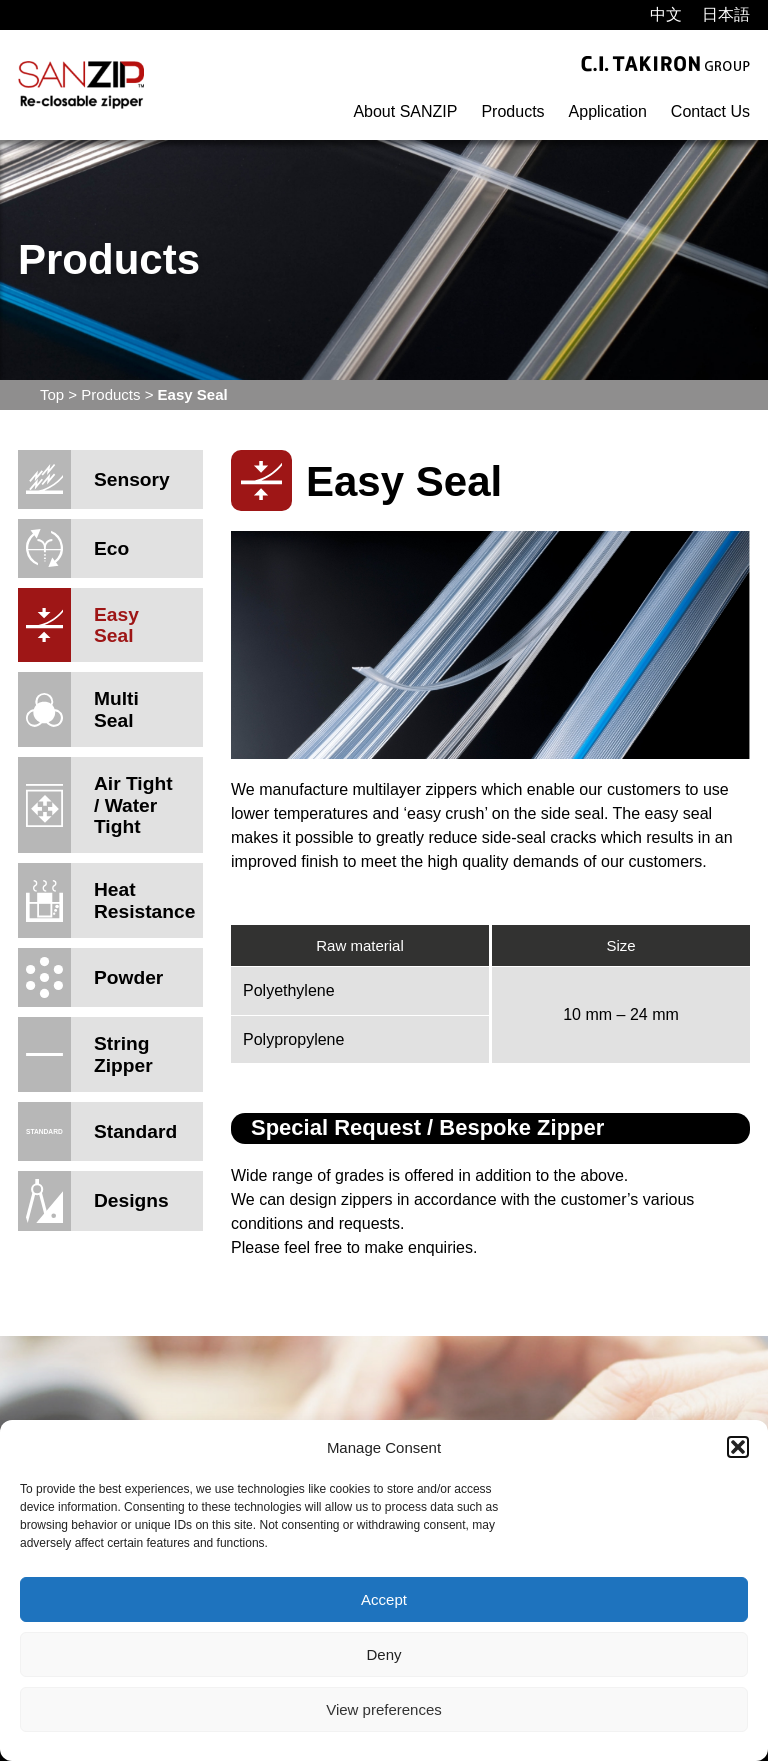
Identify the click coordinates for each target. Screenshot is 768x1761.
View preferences (384, 1709)
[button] (738, 1447)
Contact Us (710, 111)
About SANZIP (405, 111)
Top (52, 394)
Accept (384, 1599)
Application (608, 111)
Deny (383, 1654)
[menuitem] (666, 15)
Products (512, 111)
